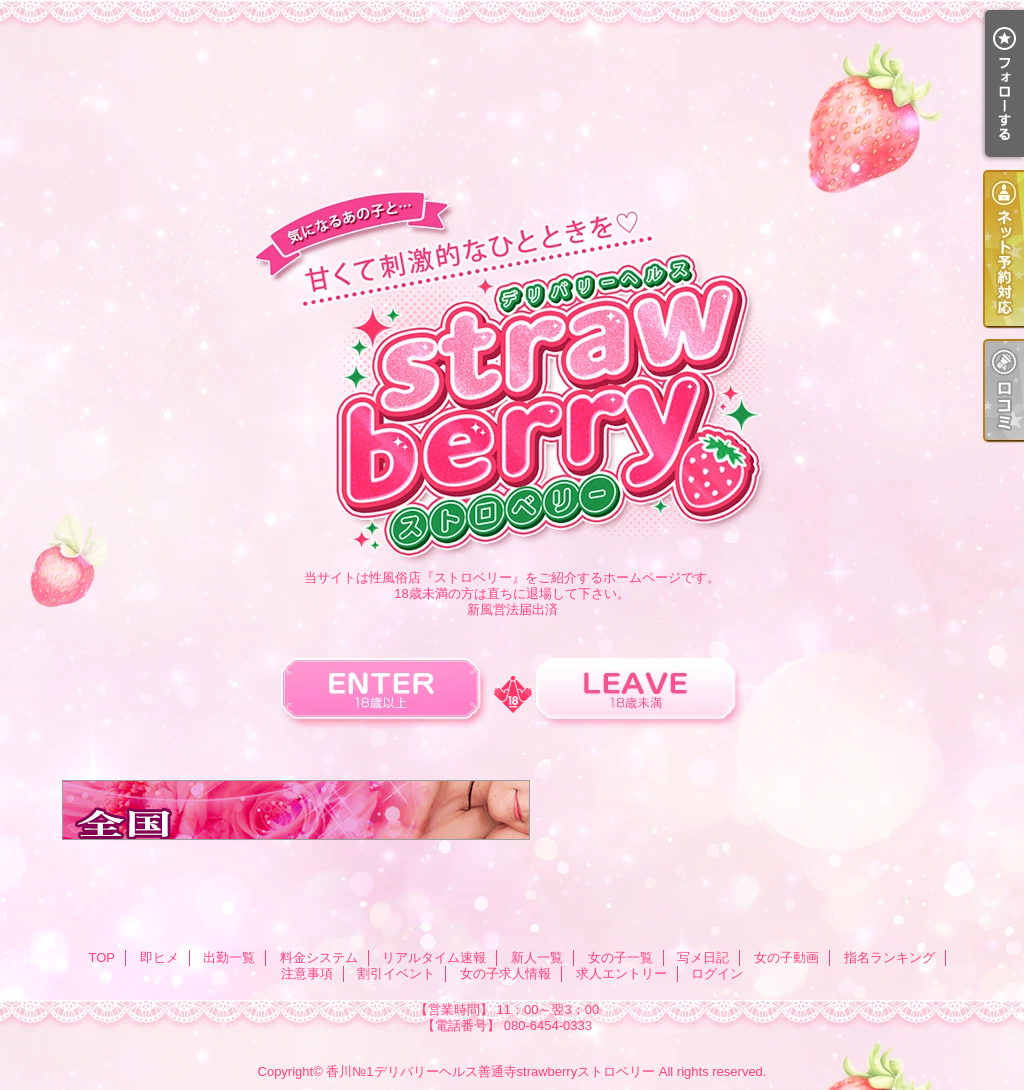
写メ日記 (703, 957)
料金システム (319, 957)
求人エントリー (621, 973)
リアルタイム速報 (434, 957)
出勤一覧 (229, 957)
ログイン (717, 973)
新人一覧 (537, 957)
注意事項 (307, 973)
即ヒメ (159, 957)
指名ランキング (889, 957)
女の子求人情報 (505, 973)
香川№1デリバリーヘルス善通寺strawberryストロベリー (490, 1071)
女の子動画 (786, 957)
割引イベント (396, 973)
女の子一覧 (620, 957)
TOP (101, 957)
